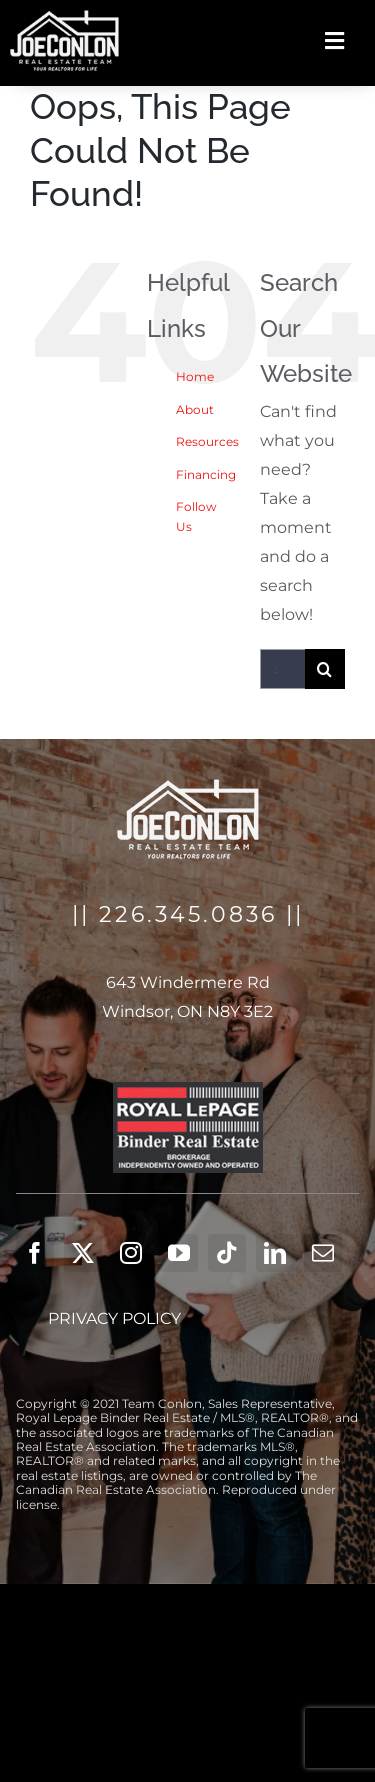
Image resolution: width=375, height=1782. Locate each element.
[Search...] (282, 669)
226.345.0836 (188, 914)
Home (195, 376)
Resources (207, 441)
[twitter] (83, 1253)
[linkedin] (275, 1253)
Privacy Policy (114, 1318)
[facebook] (35, 1253)
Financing (206, 474)
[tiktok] (227, 1253)
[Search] (325, 669)
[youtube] (179, 1253)
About (195, 409)
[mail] (323, 1253)
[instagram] (131, 1253)
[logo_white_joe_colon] (64, 17)
